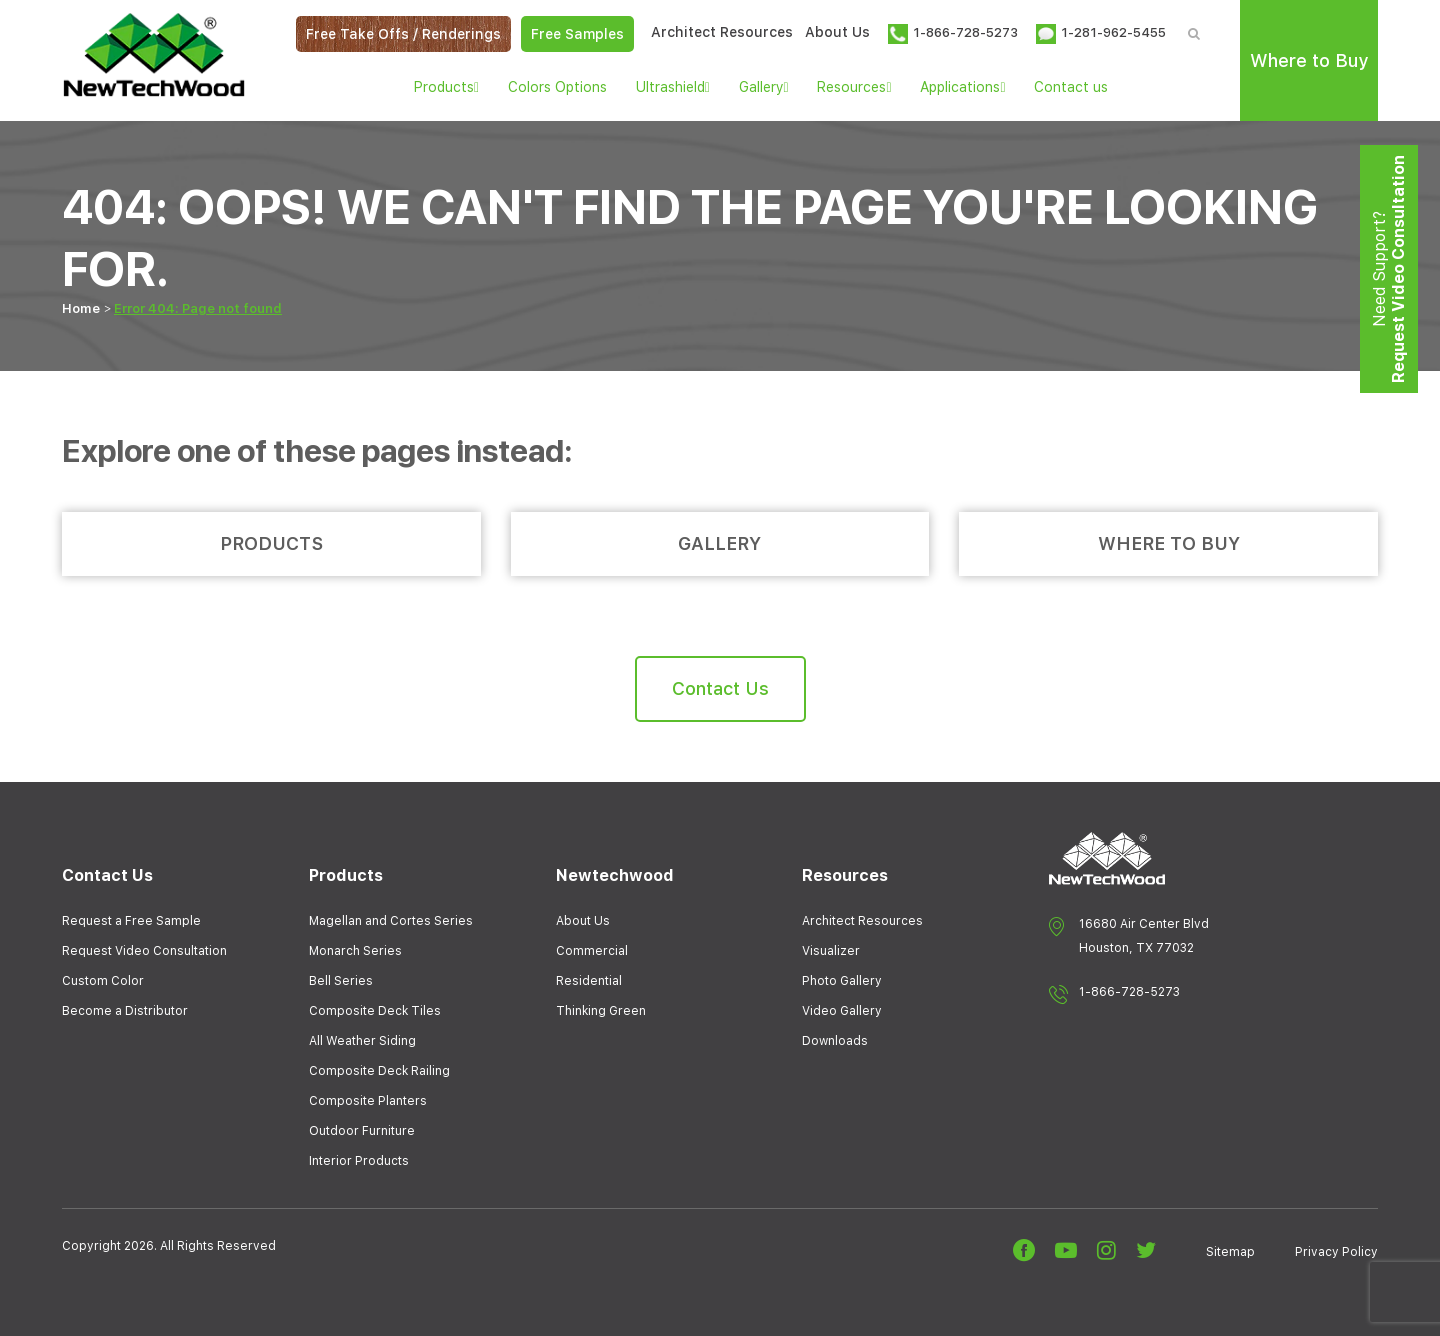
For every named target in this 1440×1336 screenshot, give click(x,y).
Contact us (1071, 87)
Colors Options (557, 87)
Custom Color (103, 981)
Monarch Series (355, 951)
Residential (589, 981)
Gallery (764, 87)
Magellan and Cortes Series (391, 921)
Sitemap (1230, 1252)
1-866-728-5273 (1129, 992)
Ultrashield (673, 87)
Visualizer (831, 951)
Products (446, 87)
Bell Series (341, 981)
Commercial (592, 951)
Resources (854, 87)
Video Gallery (842, 1011)
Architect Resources (722, 32)
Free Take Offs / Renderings (403, 34)
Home (81, 308)
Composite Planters (368, 1101)
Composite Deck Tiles (375, 1011)
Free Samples (577, 34)
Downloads (835, 1041)
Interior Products (359, 1161)
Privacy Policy (1336, 1252)
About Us (837, 32)
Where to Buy (1309, 60)
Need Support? (1389, 269)
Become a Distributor (125, 1011)
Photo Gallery (842, 981)
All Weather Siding (362, 1041)
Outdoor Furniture (362, 1131)
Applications (962, 87)
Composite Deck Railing (379, 1071)
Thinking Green (601, 1011)
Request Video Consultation (144, 951)
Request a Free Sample (131, 921)
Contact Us (720, 688)
